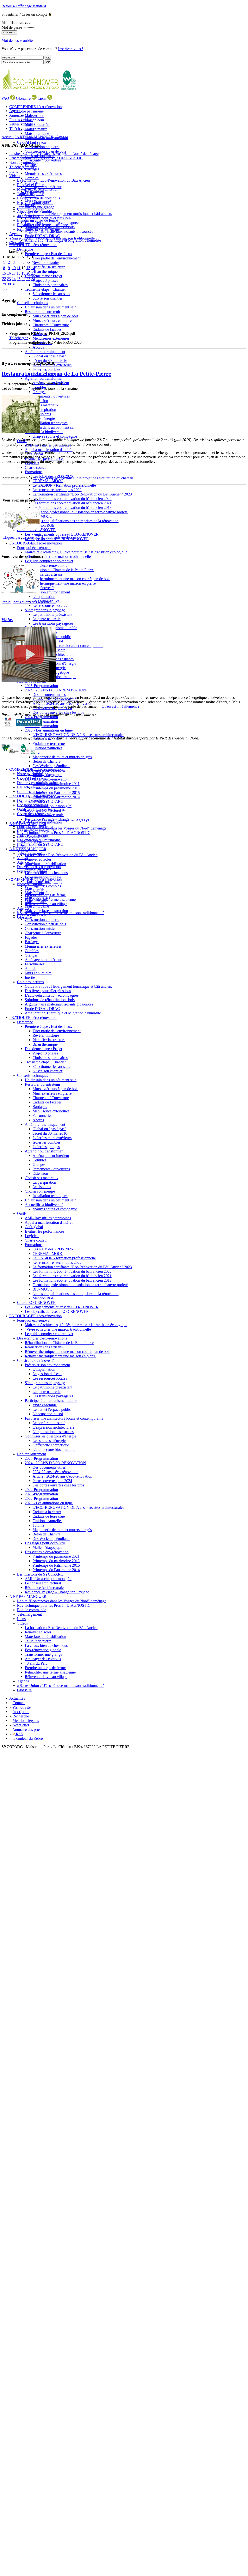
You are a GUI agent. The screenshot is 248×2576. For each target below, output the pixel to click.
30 (9, 1099)
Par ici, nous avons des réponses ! (29, 1417)
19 (23, 1088)
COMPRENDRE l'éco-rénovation (36, 1584)
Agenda (15, 925)
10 (14, 1082)
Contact (19, 2517)
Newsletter (21, 2540)
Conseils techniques (32, 1620)
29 (4, 1099)
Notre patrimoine (30, 1588)
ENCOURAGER (35, 543)
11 (18, 1082)
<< (5, 1105)
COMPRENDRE (35, 107)
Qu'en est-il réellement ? (121, 1521)
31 (14, 1099)
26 (23, 1093)
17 (14, 1088)
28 (33, 1093)
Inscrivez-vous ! (70, 49)
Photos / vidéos (21, 934)
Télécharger (18, 1153)
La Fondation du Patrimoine (39, 1655)
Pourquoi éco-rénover (34, 1641)
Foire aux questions (32, 1686)
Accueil (8, 952)
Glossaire (26, 98)
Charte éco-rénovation (34, 1628)
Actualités (17, 2513)
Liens (45, 98)
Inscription (21, 2526)
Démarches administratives (38, 1597)
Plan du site (22, 2522)
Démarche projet (30, 1615)
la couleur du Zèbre (28, 2553)
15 (4, 1088)
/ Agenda (61, 952)
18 (19, 1088)
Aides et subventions (33, 1650)
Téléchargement (21, 943)
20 (28, 1088)
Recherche (21, 2531)
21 (33, 1088)
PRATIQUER (33, 245)
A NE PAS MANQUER (27, 824)
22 (4, 1093)
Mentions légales (26, 2535)
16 (9, 1088)
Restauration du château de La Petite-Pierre (56, 1188)
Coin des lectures (30, 1606)
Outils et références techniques (41, 1624)
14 (33, 1082)
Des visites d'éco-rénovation (39, 1681)
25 (19, 1093)
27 (28, 1093)
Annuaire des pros (23, 930)
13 (28, 1082)
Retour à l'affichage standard (24, 6)
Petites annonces (22, 939)
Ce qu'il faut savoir (31, 1593)
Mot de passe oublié (17, 40)
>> (32, 1105)
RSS (18, 2549)
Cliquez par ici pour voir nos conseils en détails (39, 1352)
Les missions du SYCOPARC (40, 1659)
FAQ (8, 98)
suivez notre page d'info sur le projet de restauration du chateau (84, 1293)
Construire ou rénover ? (35, 1646)
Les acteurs (26, 1602)
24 (14, 1093)
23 (9, 1093)
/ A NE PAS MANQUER (34, 952)
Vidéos (22, 1672)
